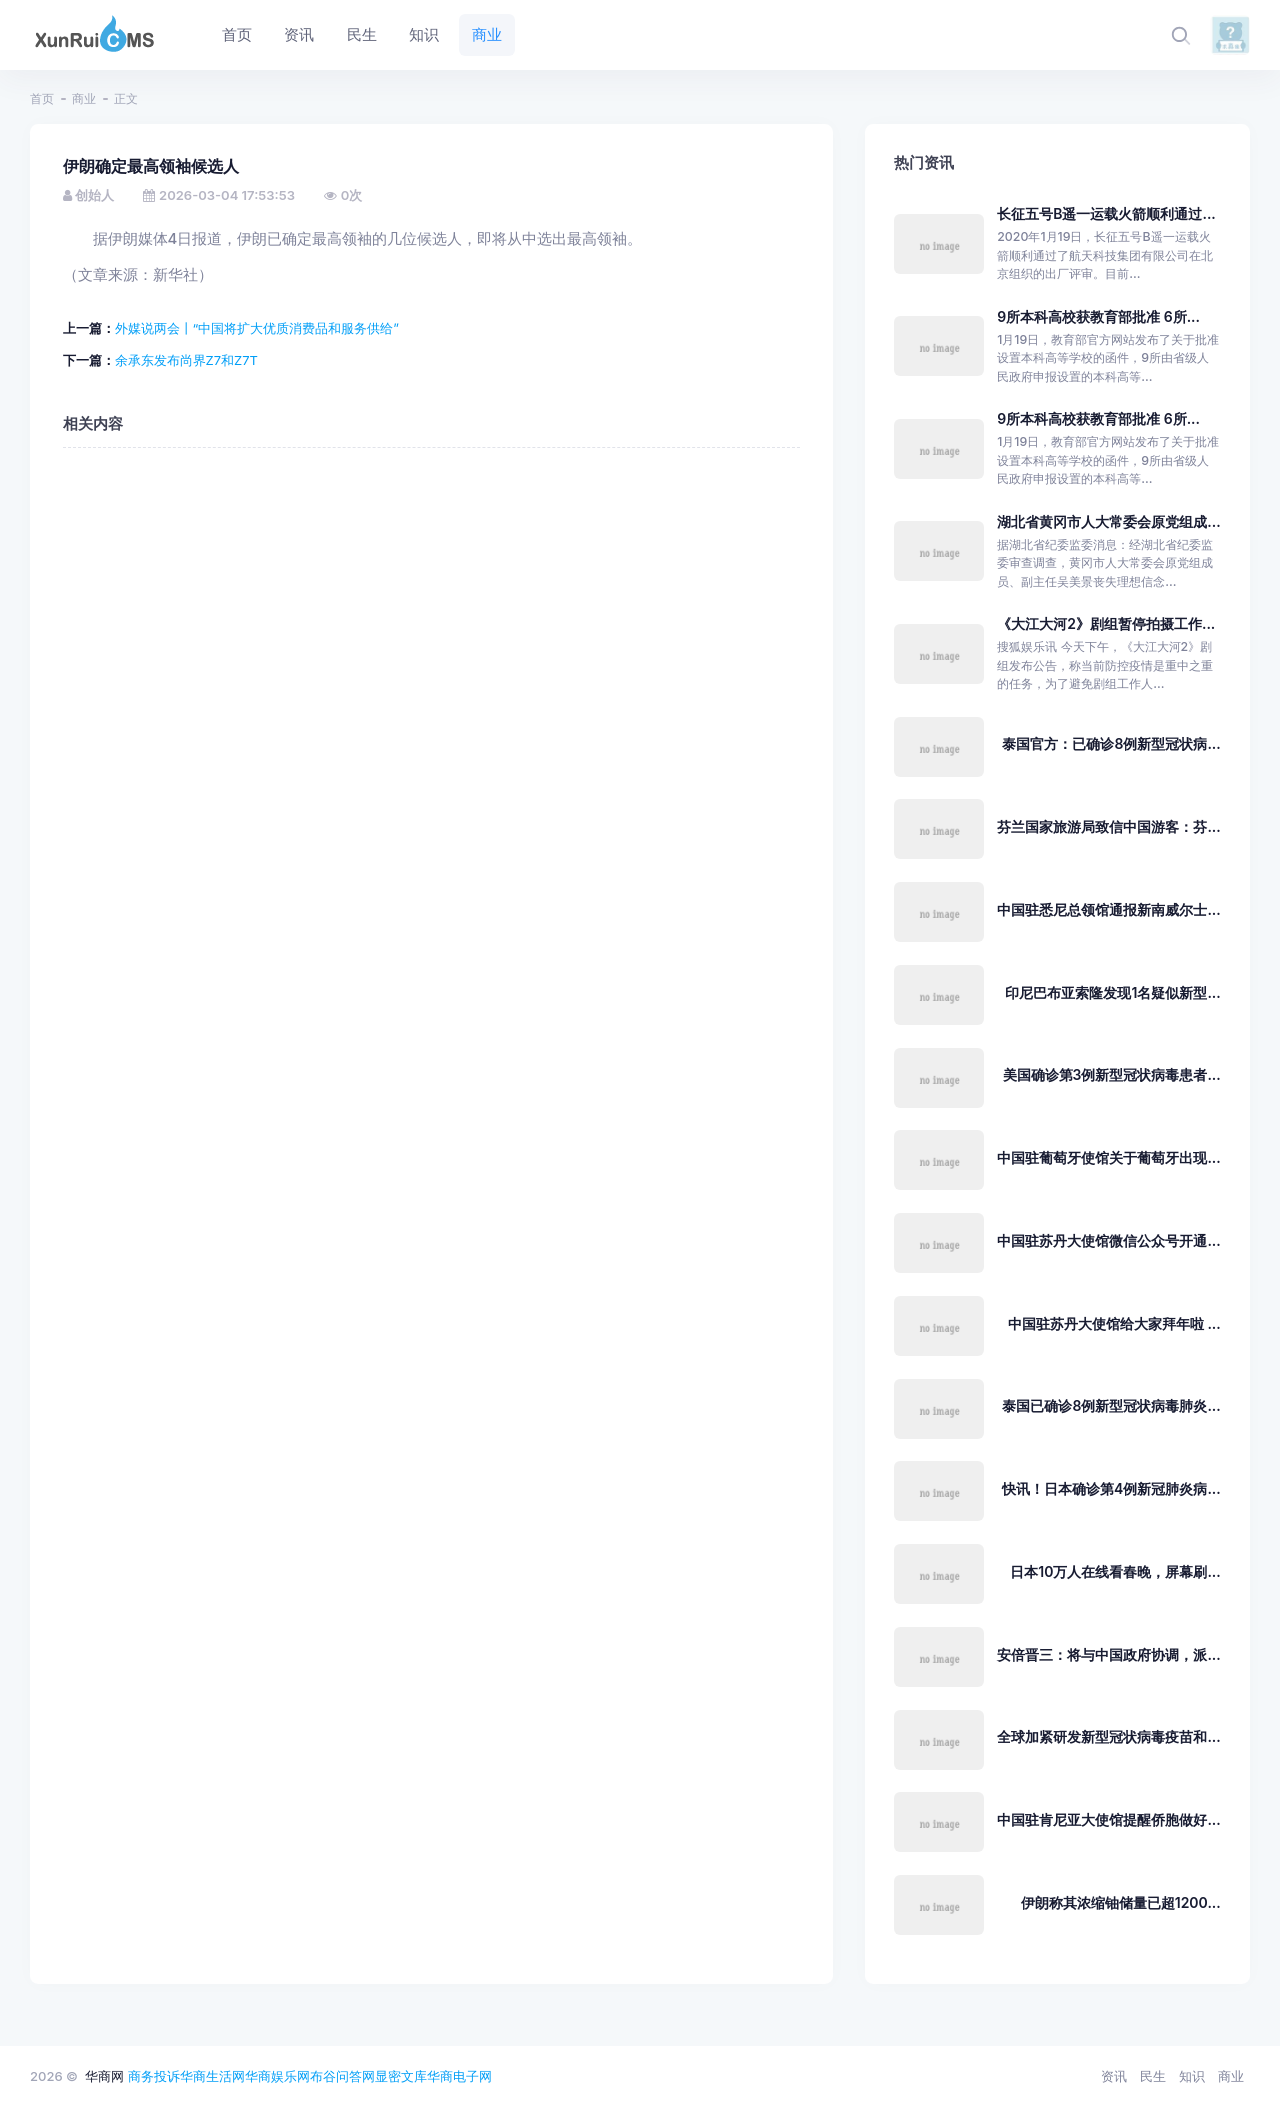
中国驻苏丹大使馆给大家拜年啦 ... (1114, 1323)
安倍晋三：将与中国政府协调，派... (1108, 1654)
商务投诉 (154, 2076)
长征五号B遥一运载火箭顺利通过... (1106, 213)
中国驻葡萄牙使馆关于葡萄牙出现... (1108, 1157)
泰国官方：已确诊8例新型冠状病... (1111, 743)
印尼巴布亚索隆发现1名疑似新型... (1112, 992)
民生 (1153, 2076)
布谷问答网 (342, 2076)
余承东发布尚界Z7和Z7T (186, 360)
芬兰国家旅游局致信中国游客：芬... (1108, 826)
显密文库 (401, 2076)
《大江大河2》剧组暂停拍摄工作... (1106, 623)
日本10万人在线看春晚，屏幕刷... (1115, 1571)
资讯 (1114, 2076)
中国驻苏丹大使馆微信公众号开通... (1108, 1240)
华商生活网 (212, 2076)
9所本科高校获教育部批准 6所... (1098, 316)
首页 (42, 98)
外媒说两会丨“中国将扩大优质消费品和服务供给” (257, 328)
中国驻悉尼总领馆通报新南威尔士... (1108, 909)
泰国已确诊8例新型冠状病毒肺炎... (1111, 1405)
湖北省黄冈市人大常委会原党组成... (1108, 521)
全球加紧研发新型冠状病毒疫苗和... (1108, 1736)
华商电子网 (459, 2076)
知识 (1192, 2076)
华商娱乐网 (277, 2076)
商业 (84, 98)
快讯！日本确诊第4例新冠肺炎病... (1111, 1488)
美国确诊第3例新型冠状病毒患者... (1112, 1074)
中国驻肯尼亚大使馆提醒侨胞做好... (1108, 1819)
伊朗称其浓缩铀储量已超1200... (1121, 1902)
